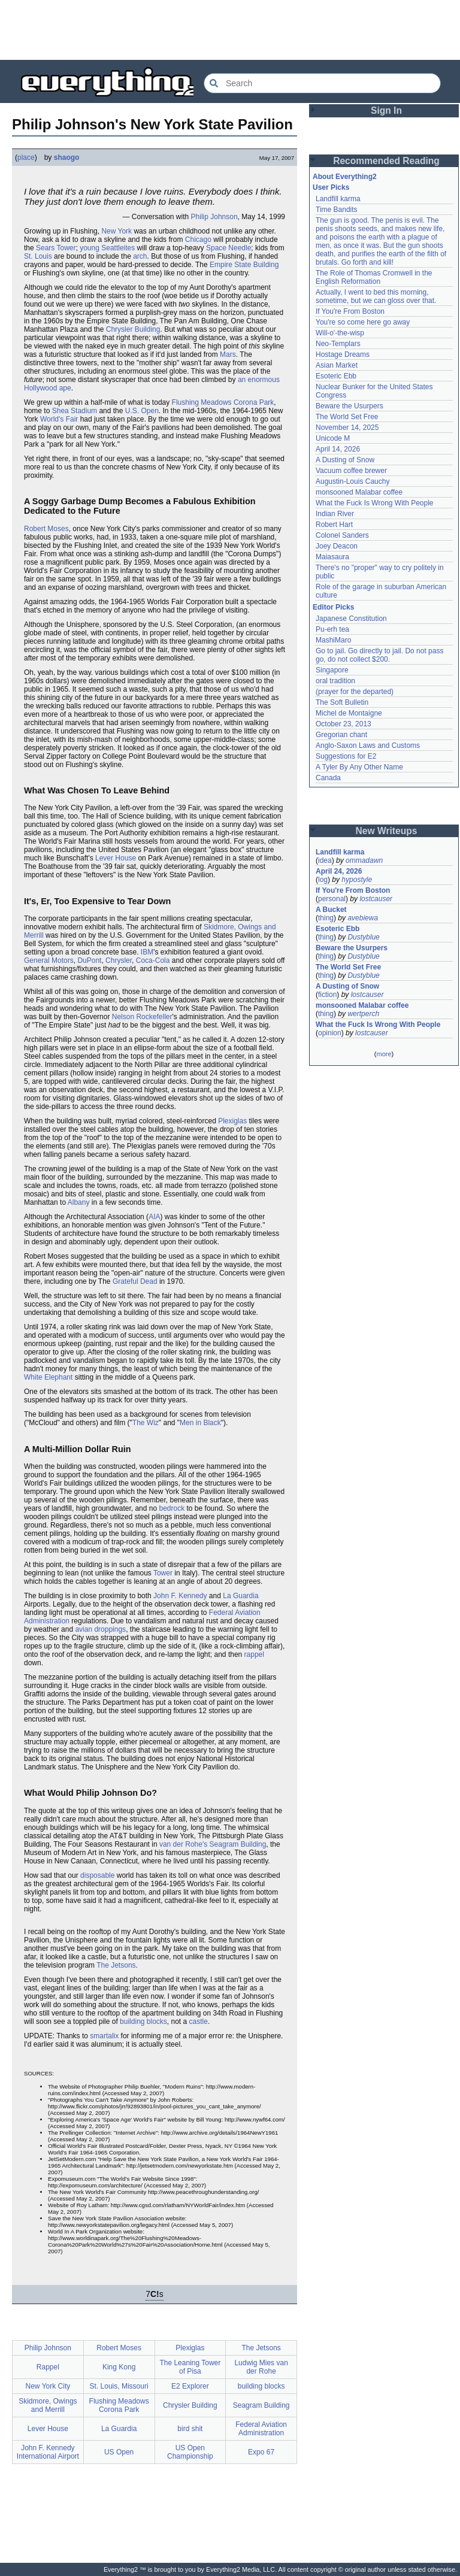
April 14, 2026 (338, 449)
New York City (48, 2386)
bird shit (189, 2429)
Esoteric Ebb (336, 376)
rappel (254, 1654)
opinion (329, 1033)
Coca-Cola (153, 960)
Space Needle (228, 248)
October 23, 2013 (343, 724)
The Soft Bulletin (342, 702)
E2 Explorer (190, 2386)
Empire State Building (244, 264)
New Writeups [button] (386, 831)
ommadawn (364, 860)
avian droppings (100, 1629)
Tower (162, 1573)
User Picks (331, 187)
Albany (79, 1202)
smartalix (104, 2036)
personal (332, 899)
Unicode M (333, 438)
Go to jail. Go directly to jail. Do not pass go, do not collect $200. (379, 655)
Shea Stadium (74, 411)
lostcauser (375, 899)
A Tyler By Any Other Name (359, 767)
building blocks (143, 2021)
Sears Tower (55, 248)
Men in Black (200, 1423)
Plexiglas (232, 1121)
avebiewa (362, 918)
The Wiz (145, 1423)
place (26, 157)
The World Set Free (347, 417)
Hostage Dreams (343, 354)
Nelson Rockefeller (142, 1017)
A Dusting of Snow (345, 460)
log (323, 879)
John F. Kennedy (180, 1596)
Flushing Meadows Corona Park (223, 402)
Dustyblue (363, 937)
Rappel (48, 2367)
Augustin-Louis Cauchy (352, 481)
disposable (97, 1875)
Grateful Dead (135, 1281)
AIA (154, 1217)
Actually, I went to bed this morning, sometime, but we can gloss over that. (376, 296)
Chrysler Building (133, 329)
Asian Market (337, 365)
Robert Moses (46, 529)
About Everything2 (345, 176)
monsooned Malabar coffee (359, 492)
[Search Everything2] (322, 83)
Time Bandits (337, 209)
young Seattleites (107, 248)
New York (116, 231)
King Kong (118, 2367)
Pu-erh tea (332, 629)
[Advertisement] (230, 30)
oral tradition (335, 681)
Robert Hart (334, 524)
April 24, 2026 (339, 871)
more (383, 1053)
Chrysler (118, 960)
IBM (147, 952)
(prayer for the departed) (355, 691)
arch (140, 256)
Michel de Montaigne (349, 713)
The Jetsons (115, 1965)
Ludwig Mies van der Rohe (261, 2367)
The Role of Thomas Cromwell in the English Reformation (374, 277)
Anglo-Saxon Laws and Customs (368, 745)
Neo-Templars (338, 344)
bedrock (171, 1508)
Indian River (335, 514)
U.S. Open (142, 411)
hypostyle (356, 879)
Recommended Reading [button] (386, 161)
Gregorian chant (341, 735)
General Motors (49, 960)
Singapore (332, 670)
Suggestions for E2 (346, 756)
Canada (328, 778)
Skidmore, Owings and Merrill (48, 2405)
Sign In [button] (386, 110)
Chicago (198, 239)
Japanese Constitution (351, 618)
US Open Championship (190, 2452)
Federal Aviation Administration (261, 2428)
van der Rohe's (183, 1844)
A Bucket (331, 909)
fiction (327, 994)
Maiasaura (332, 557)
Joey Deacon (337, 546)
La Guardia (240, 1596)
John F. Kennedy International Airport (48, 2452)
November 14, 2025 (347, 427)
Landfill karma (338, 199)
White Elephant (48, 1377)
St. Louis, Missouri (119, 2386)
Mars (228, 354)
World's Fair (59, 419)
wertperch (363, 1014)
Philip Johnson (214, 217)
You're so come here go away (363, 322)
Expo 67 (261, 2452)
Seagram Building (238, 1844)
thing (326, 918)
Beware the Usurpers (349, 406)
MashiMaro (333, 640)
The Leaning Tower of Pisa (189, 2367)
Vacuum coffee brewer (351, 470)
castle (198, 2021)
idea (325, 860)
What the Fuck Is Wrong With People (375, 503)
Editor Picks (333, 607)
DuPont (89, 960)
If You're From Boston (350, 311)
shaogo (67, 157)
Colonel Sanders (342, 535)
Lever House (115, 858)
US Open (119, 2452)
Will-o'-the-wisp (340, 333)
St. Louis (38, 256)
